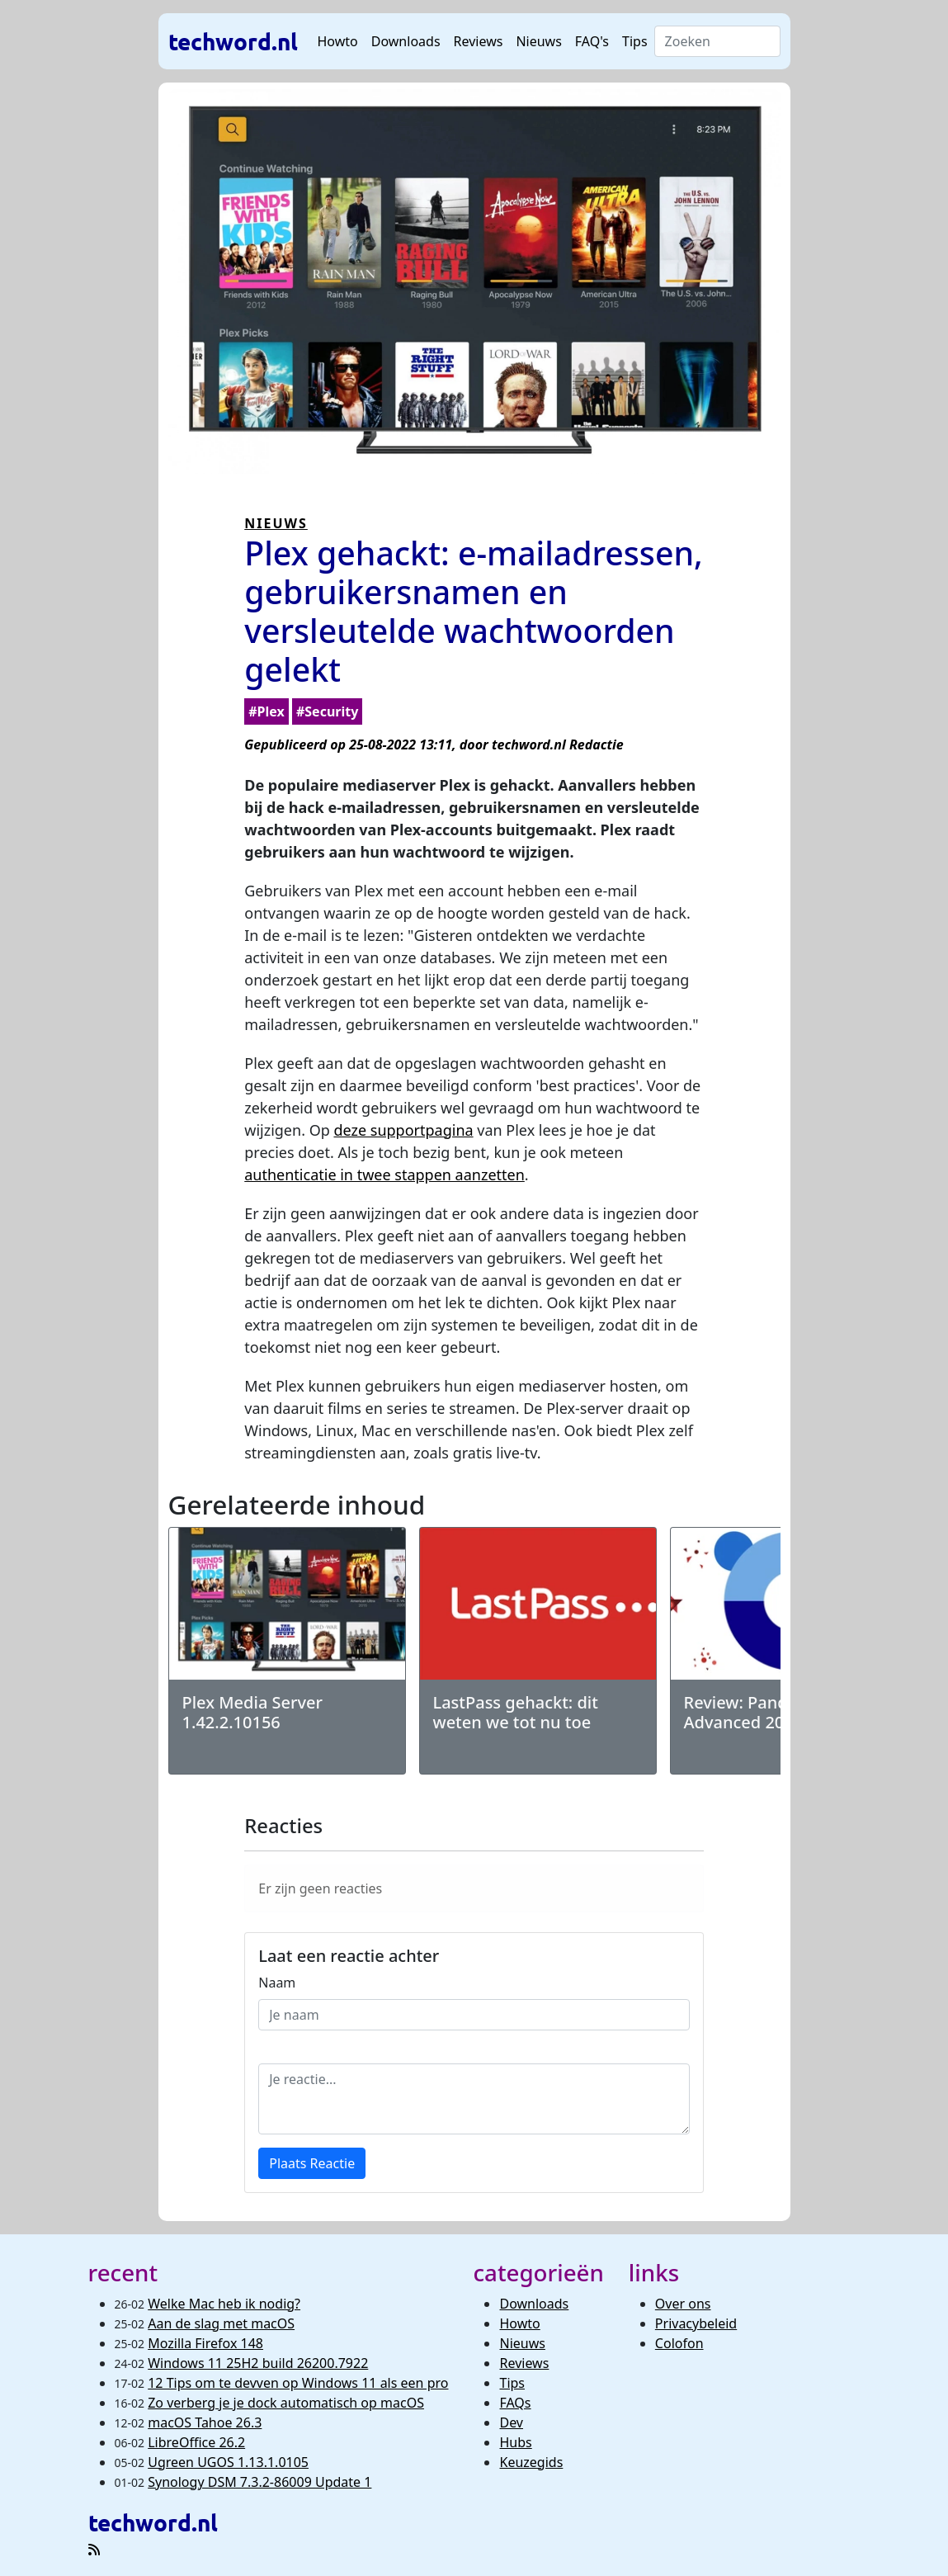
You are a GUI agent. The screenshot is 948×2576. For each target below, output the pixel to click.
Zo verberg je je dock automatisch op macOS (286, 2403)
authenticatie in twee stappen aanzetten (384, 1174)
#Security (327, 711)
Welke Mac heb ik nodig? (224, 2304)
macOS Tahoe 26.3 (205, 2422)
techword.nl (233, 40)
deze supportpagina (403, 1130)
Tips (635, 41)
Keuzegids (531, 2462)
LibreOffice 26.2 (196, 2442)
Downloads (406, 41)
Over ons (683, 2304)
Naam (276, 1982)
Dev (511, 2422)
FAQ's (592, 41)
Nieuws (538, 41)
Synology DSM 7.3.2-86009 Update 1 (259, 2482)
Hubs (515, 2442)
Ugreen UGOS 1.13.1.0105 (228, 2462)
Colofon (679, 2343)
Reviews (478, 41)
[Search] (717, 41)
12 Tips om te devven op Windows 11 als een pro (298, 2383)
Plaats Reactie (312, 2163)
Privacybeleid (696, 2323)
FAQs (515, 2403)
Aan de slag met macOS (221, 2323)
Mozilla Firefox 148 (205, 2343)
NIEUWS (276, 523)
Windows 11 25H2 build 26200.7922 (258, 2363)
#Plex (266, 711)
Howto (338, 41)
